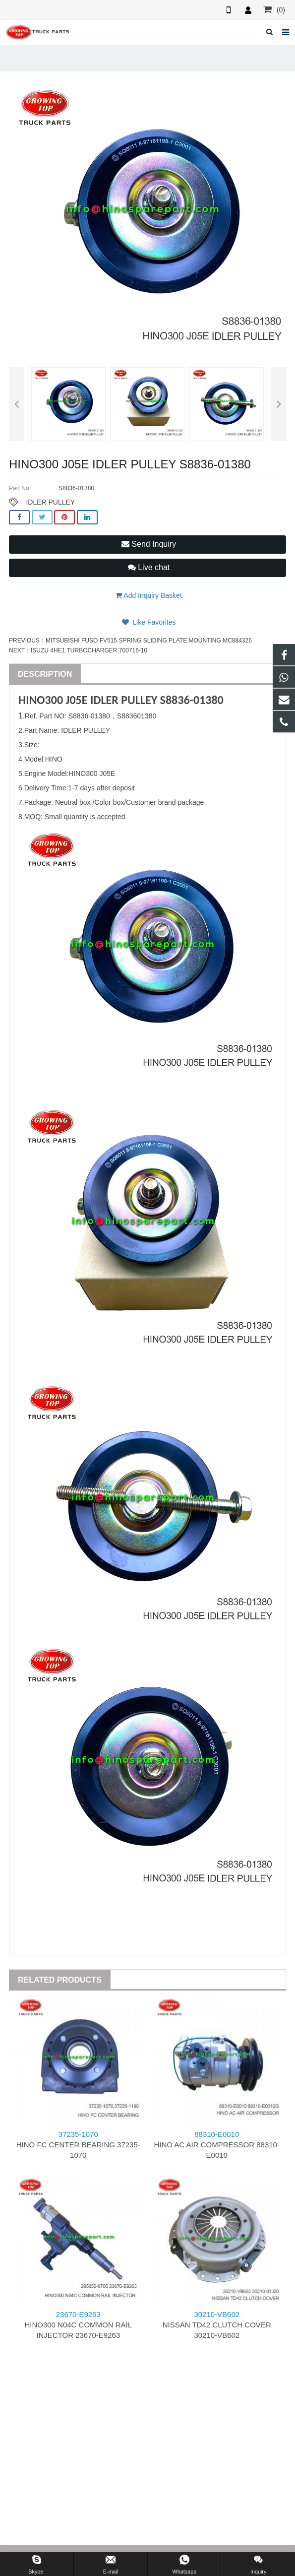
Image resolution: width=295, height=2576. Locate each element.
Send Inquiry (148, 544)
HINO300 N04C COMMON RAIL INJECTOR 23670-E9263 (78, 2324)
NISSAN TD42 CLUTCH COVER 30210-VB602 (217, 2324)
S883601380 (136, 716)
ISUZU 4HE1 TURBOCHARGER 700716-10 (89, 650)
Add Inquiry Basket (149, 595)
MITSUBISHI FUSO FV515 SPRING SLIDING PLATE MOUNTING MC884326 (149, 640)
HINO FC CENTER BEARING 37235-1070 (78, 2144)
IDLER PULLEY (50, 502)
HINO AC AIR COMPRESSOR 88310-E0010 (217, 2144)
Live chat (149, 567)
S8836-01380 (192, 700)
